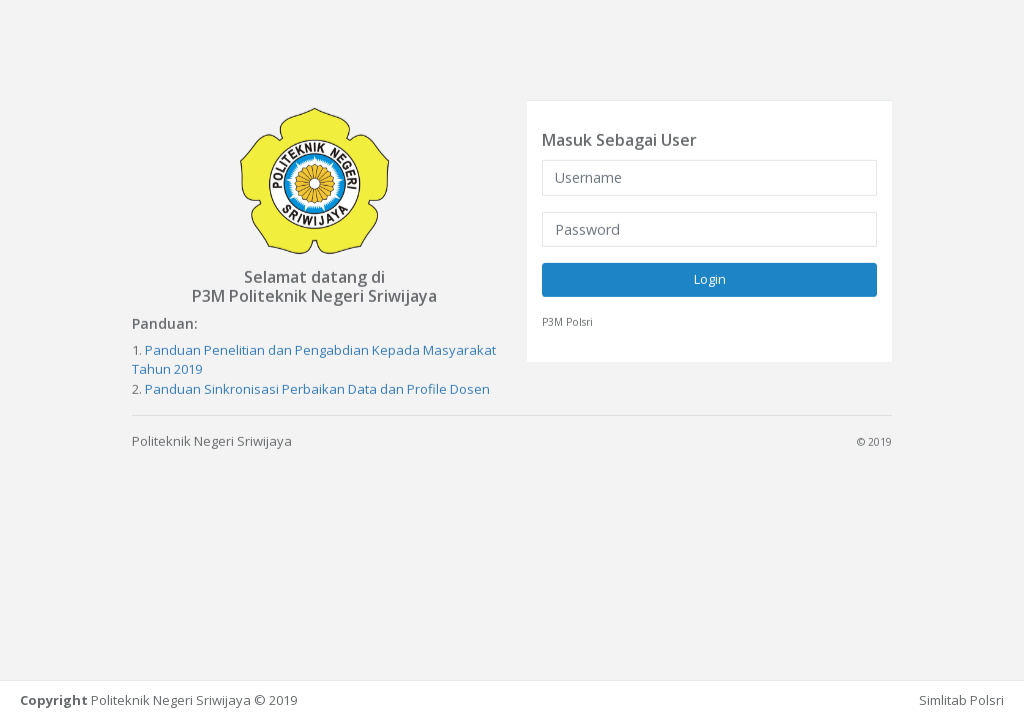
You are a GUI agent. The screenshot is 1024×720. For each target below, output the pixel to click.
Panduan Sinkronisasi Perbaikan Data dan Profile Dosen (317, 388)
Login (710, 279)
